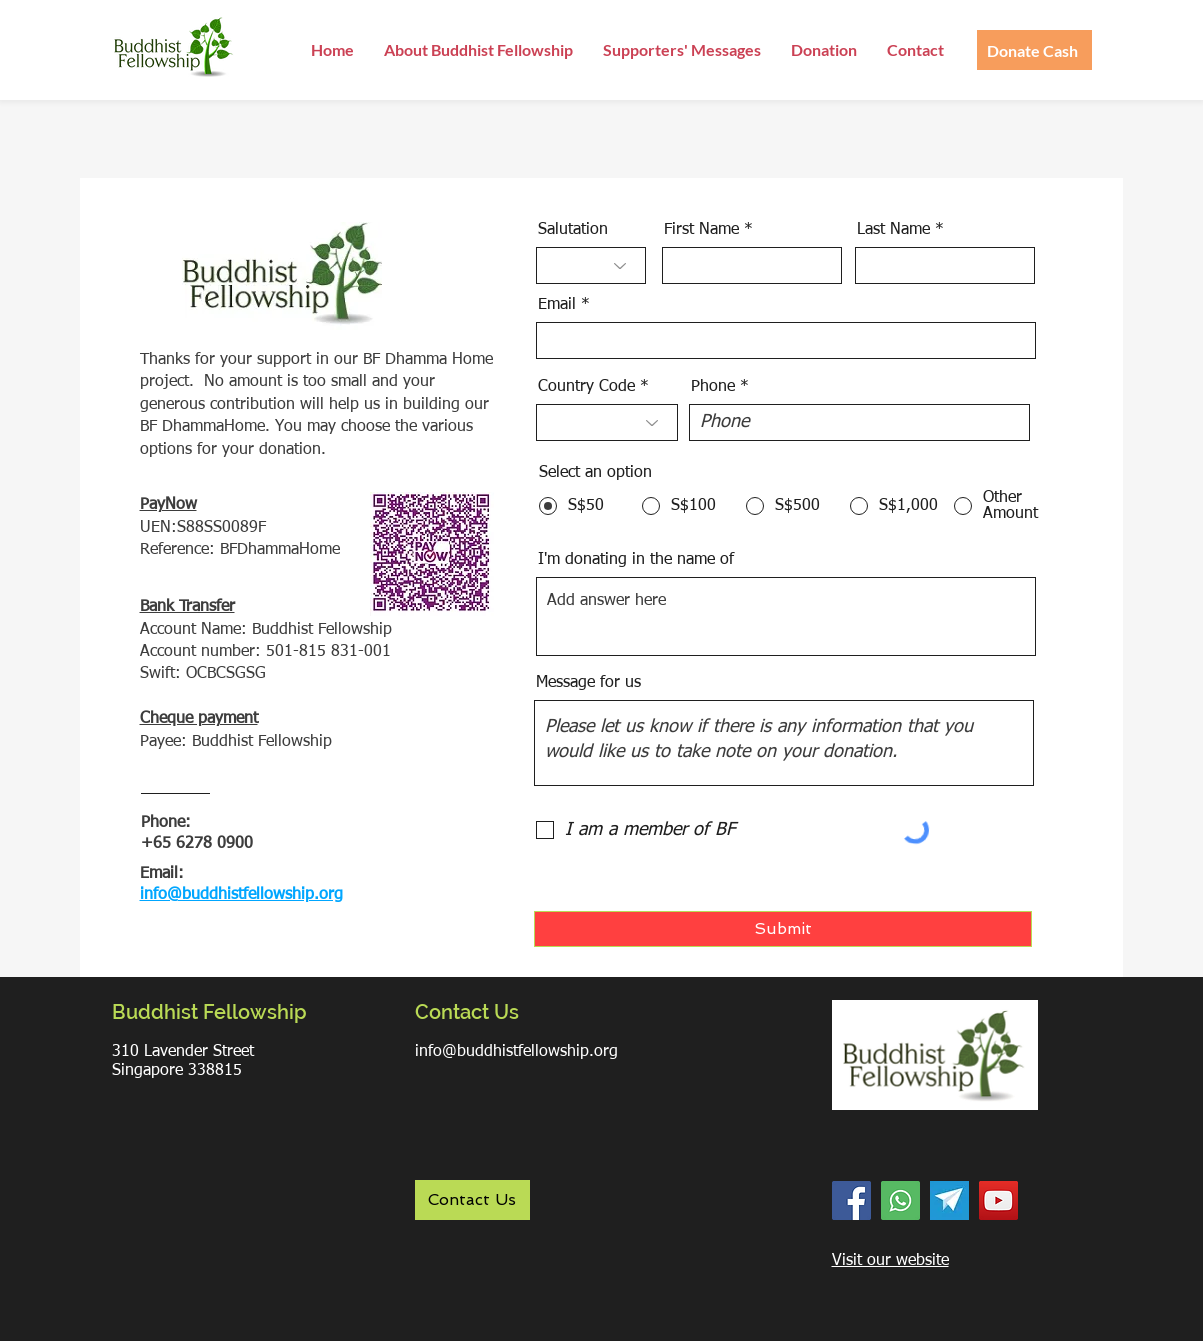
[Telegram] (949, 1200)
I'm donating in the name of (636, 560)
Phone (713, 387)
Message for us (588, 683)
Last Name (893, 230)
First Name (701, 230)
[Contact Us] (472, 1200)
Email (557, 305)
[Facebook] (851, 1200)
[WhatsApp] (900, 1200)
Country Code (586, 387)
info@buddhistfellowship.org (516, 1052)
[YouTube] (998, 1200)
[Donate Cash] (1034, 50)
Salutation (573, 230)
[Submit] (783, 929)
